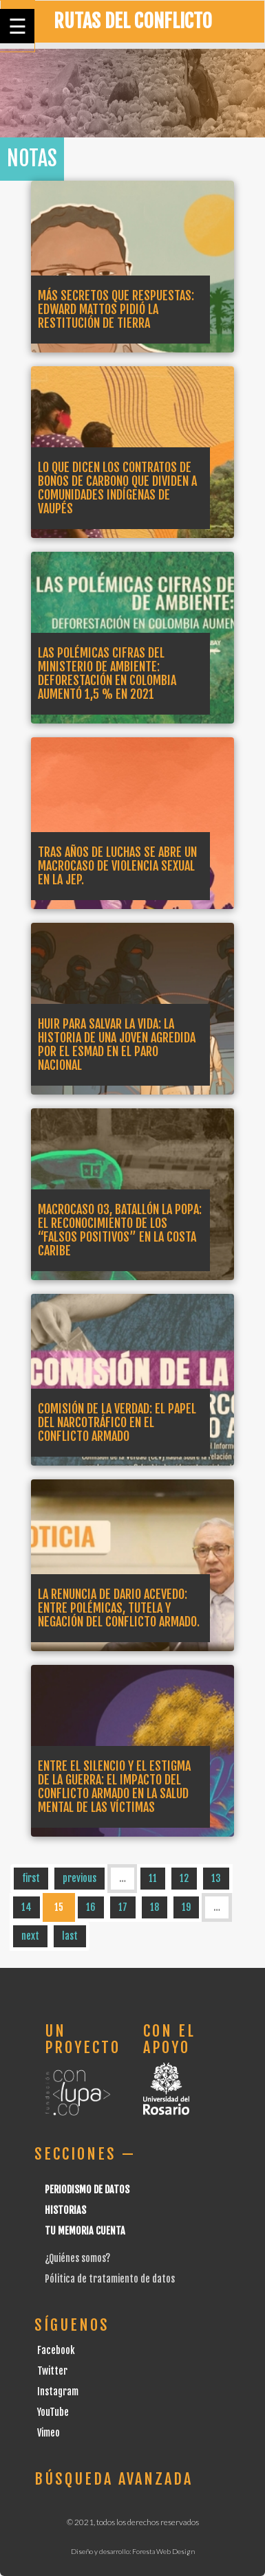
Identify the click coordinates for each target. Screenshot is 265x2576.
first (31, 1878)
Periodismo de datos (87, 2189)
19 (186, 1907)
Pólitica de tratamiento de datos (110, 2279)
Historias (65, 2210)
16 (91, 1907)
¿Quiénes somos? (77, 2258)
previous (79, 1878)
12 (184, 1878)
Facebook (56, 2350)
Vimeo (48, 2433)
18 (154, 1907)
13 (216, 1878)
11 (153, 1878)
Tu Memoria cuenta (85, 2231)
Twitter (52, 2371)
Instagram (57, 2391)
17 (122, 1907)
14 (26, 1907)
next (30, 1936)
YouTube (53, 2412)
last (70, 1936)
